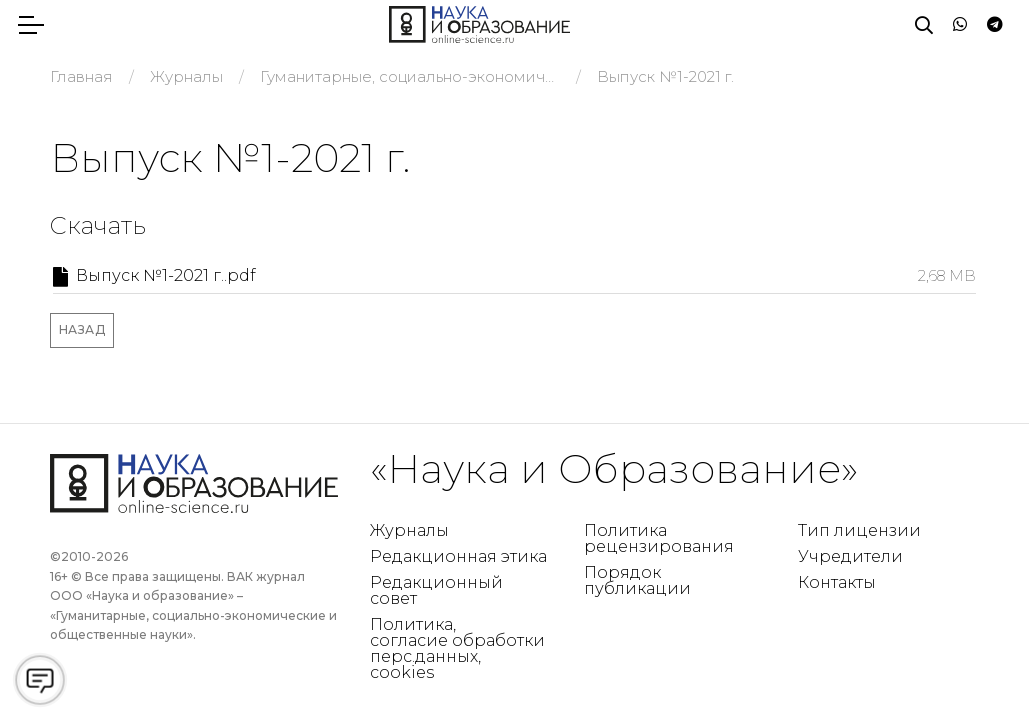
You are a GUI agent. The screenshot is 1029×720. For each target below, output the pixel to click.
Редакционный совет (436, 590)
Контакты (837, 582)
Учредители (850, 556)
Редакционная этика (458, 556)
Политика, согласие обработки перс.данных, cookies (457, 648)
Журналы (409, 530)
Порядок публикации (637, 580)
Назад (82, 329)
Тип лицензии (859, 530)
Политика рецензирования (659, 538)
